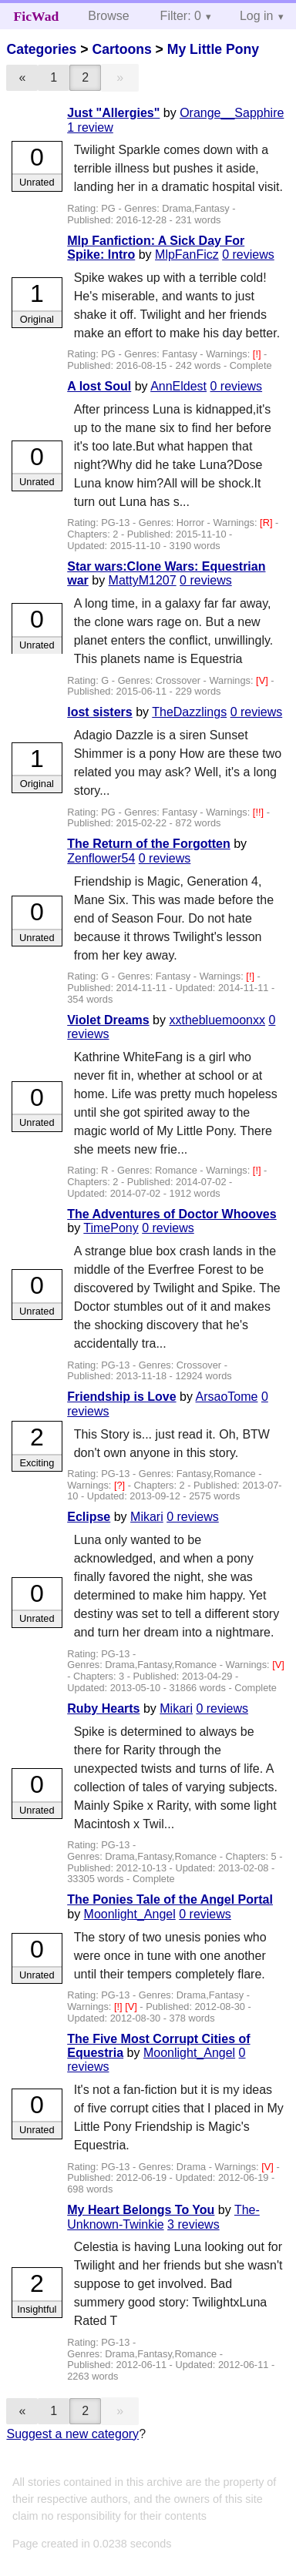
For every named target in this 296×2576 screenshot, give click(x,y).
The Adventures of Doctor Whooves (171, 1214)
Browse (108, 15)
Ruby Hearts (103, 1708)
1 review (90, 127)
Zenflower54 (101, 858)
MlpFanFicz (187, 254)
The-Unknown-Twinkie (163, 2216)
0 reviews (248, 254)
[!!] (260, 812)
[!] (258, 354)
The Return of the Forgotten (148, 843)
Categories (41, 49)
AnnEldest (178, 386)
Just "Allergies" (113, 112)
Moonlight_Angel (130, 1914)
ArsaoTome (227, 1396)
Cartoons (121, 49)
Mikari (146, 1516)
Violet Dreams (108, 1020)
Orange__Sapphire (232, 112)
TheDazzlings (189, 712)
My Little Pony (213, 49)
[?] (121, 1485)
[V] (263, 680)
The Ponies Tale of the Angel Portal (170, 1899)
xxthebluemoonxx (217, 1020)
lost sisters (99, 712)
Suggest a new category (72, 2433)
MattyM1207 (143, 580)
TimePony (110, 1227)
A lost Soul (99, 386)
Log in (257, 15)
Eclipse (88, 1516)
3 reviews (193, 2224)
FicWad (36, 16)
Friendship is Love (121, 1396)
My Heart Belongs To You (140, 2209)
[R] (267, 522)
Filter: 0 (180, 15)
